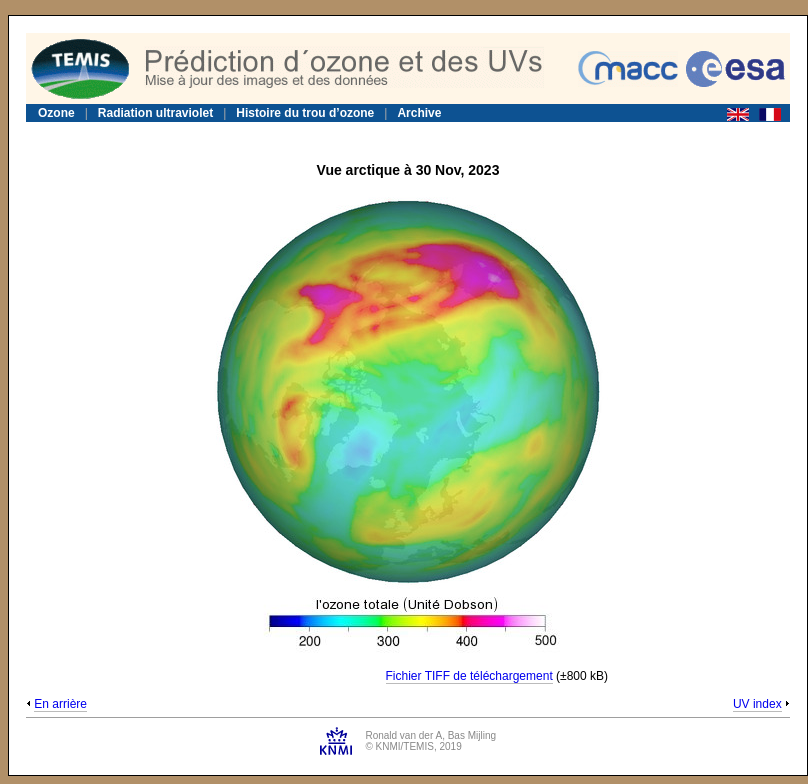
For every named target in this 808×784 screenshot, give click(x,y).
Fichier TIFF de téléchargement (469, 676)
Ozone (56, 113)
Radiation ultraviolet (155, 113)
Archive (419, 113)
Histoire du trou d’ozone (305, 113)
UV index (757, 704)
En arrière (60, 704)
